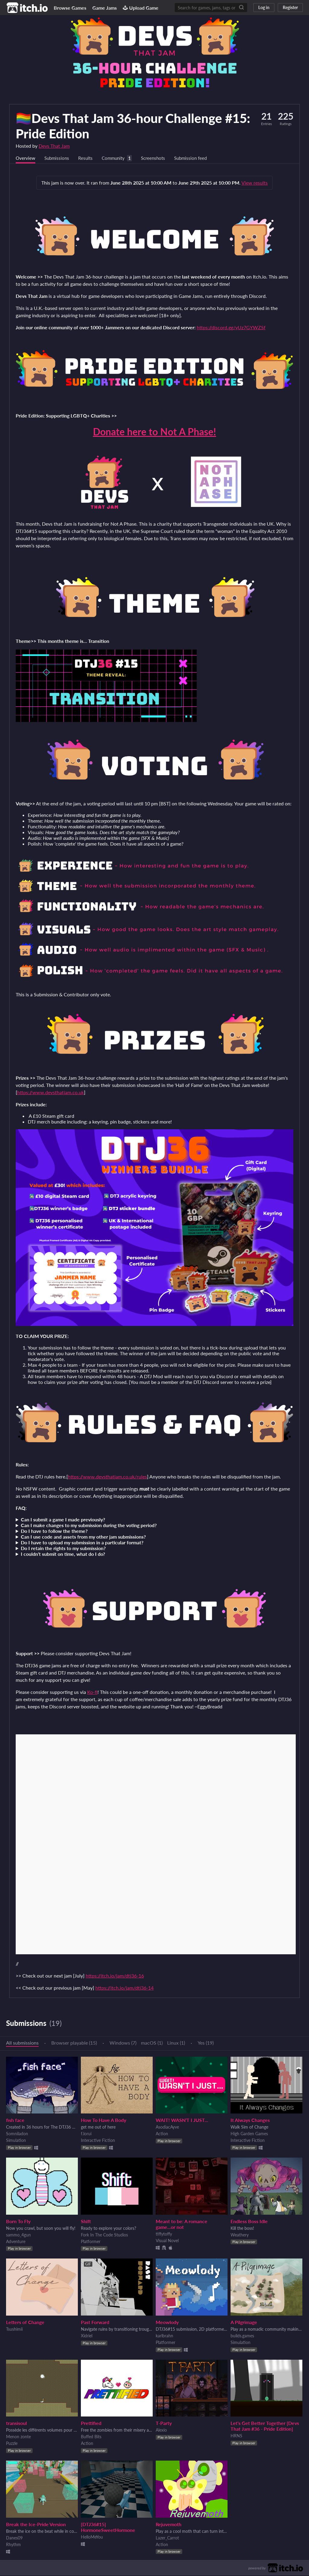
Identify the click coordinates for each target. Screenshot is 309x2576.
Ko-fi (92, 1692)
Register (290, 7)
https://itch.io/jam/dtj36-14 (124, 1988)
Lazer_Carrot (167, 2538)
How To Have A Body (103, 2120)
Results (88, 158)
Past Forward (95, 2323)
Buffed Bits (91, 2437)
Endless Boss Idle (249, 2222)
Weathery (240, 2235)
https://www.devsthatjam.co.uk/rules (107, 1477)
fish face (15, 2120)
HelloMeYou (92, 2537)
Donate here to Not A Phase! (154, 432)
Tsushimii (14, 2329)
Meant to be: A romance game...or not (181, 2224)
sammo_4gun (18, 2235)
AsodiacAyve (167, 2127)
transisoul (16, 2423)
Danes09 (14, 2538)
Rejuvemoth (168, 2525)
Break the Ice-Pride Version (36, 2525)
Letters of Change (25, 2323)
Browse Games (70, 8)
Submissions (58, 158)
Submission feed (198, 158)
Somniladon (17, 2134)
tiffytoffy (164, 2234)
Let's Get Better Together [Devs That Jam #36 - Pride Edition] (265, 2426)
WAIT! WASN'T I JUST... (182, 2120)
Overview (26, 158)
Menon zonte (18, 2437)
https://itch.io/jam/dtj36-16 (115, 1976)
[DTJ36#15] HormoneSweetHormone (108, 2527)
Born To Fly (18, 2222)
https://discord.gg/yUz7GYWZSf (231, 328)
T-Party (164, 2423)
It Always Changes (250, 2120)
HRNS (236, 2436)
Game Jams (104, 8)
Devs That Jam (54, 146)
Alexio (161, 2430)
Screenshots (159, 158)
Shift (86, 2222)
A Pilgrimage (244, 2323)
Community (117, 158)
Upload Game (140, 8)
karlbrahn (164, 2336)
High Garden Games (249, 2134)
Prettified (91, 2423)
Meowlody (167, 2323)
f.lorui (86, 2134)
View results (254, 183)
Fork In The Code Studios (104, 2235)
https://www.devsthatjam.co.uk (50, 1093)
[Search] (241, 7)
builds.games (242, 2336)
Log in (263, 7)
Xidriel (86, 2336)
